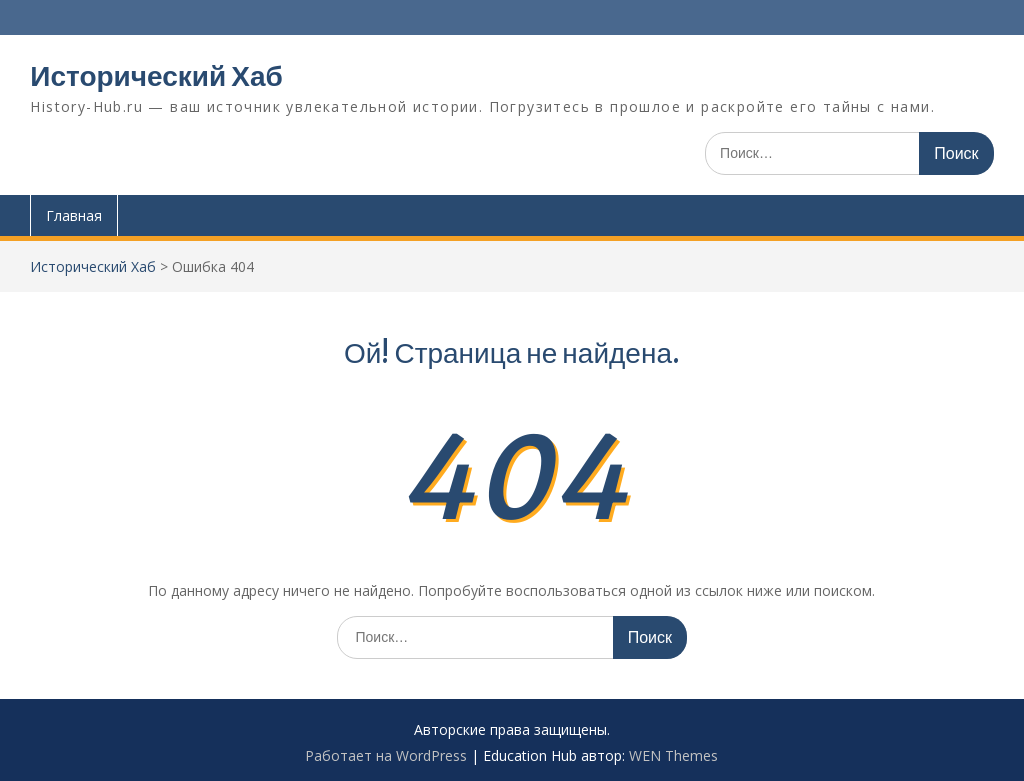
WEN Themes (673, 755)
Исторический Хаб (156, 76)
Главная (74, 215)
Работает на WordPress (386, 755)
